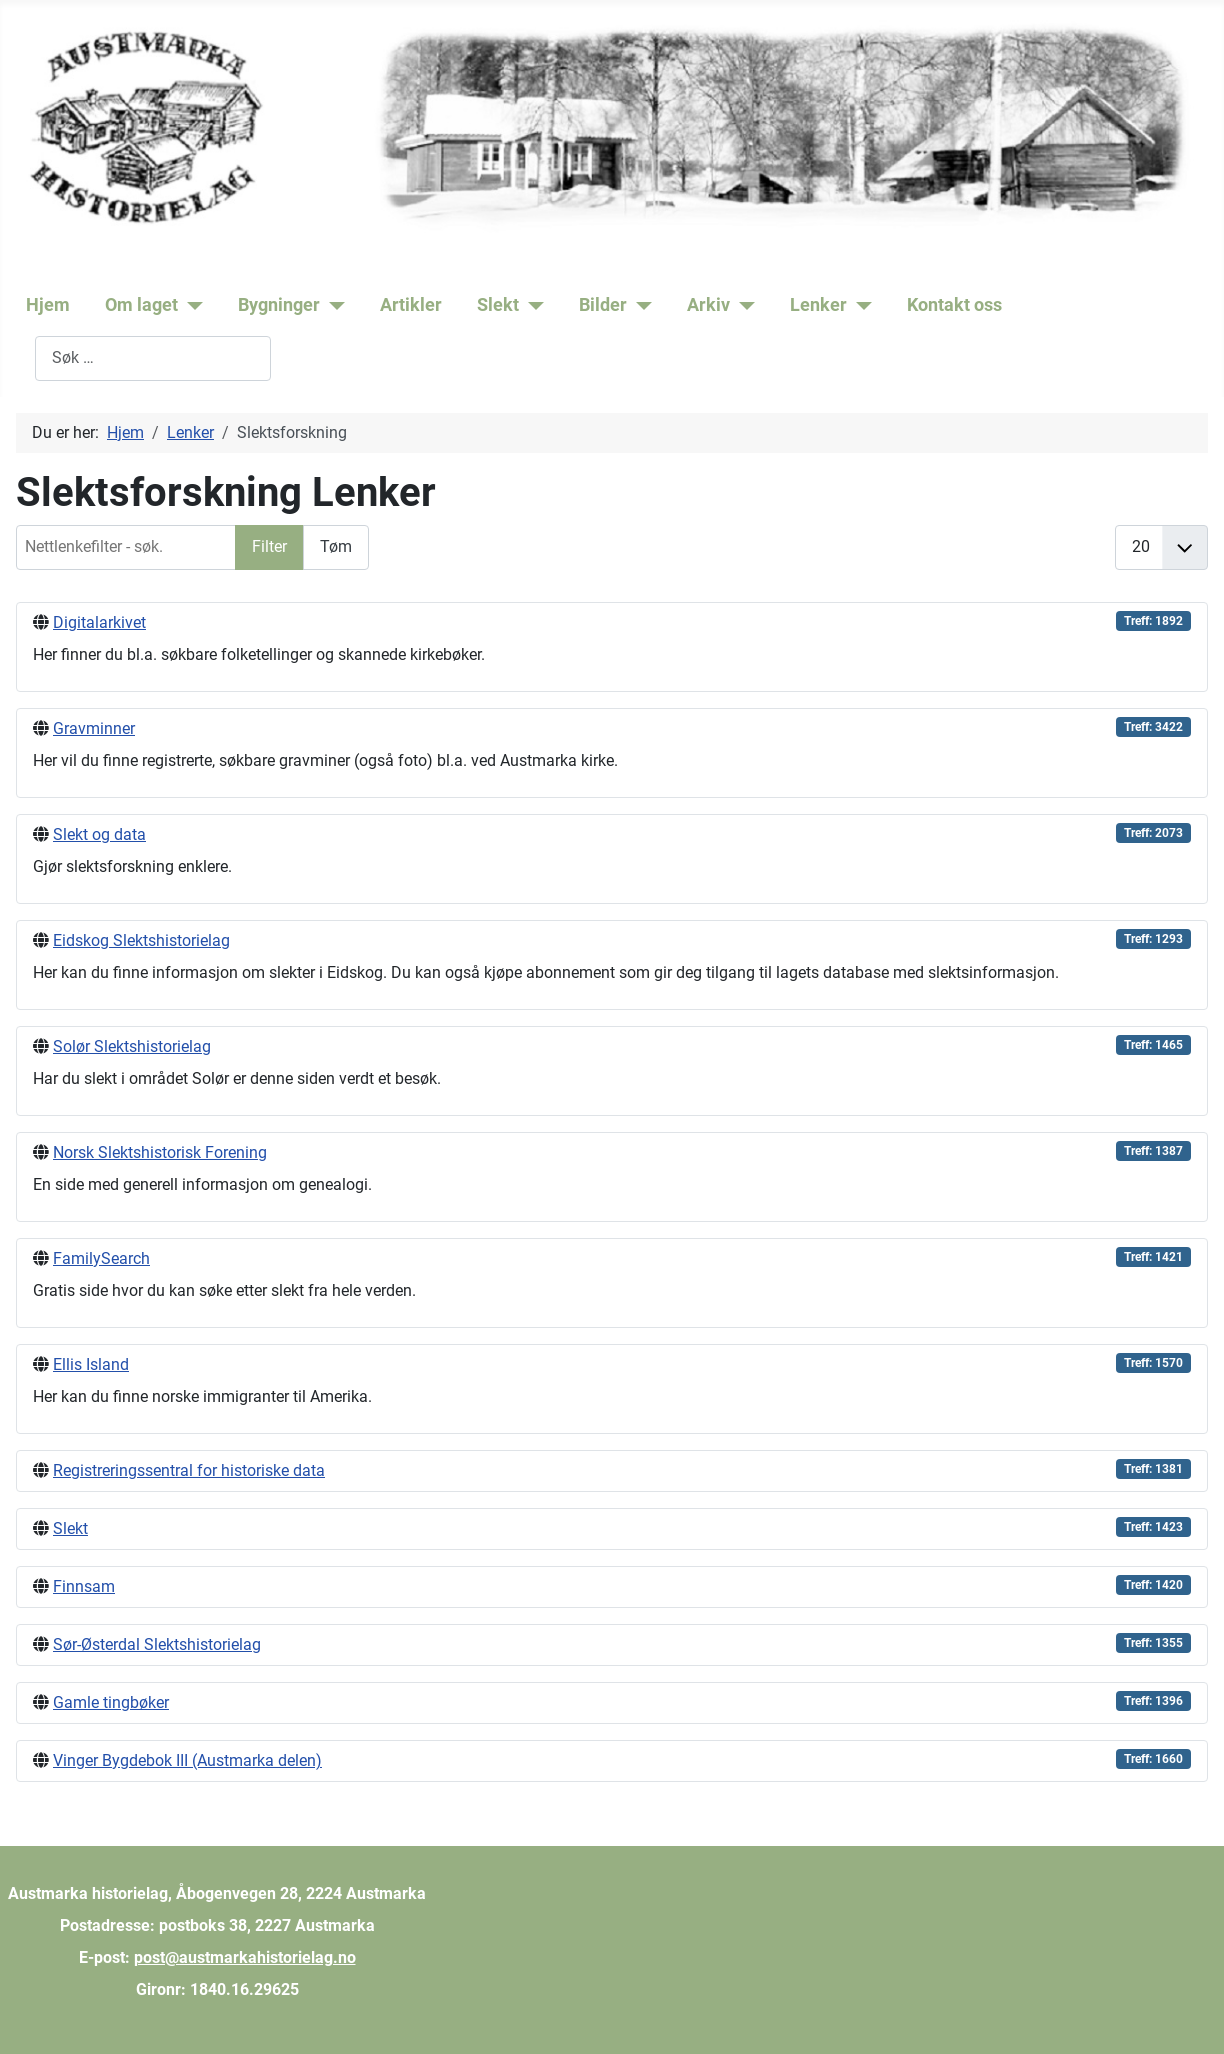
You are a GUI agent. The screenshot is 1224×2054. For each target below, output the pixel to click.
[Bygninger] (332, 305)
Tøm (336, 546)
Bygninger (279, 305)
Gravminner (94, 728)
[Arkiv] (742, 305)
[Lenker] (859, 305)
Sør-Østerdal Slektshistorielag (157, 1644)
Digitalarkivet (99, 622)
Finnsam (84, 1586)
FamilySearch (101, 1258)
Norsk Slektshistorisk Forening (160, 1152)
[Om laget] (190, 305)
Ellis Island (91, 1364)
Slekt (498, 305)
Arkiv (708, 305)
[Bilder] (639, 305)
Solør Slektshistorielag (132, 1046)
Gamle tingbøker (111, 1702)
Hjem (48, 305)
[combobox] (153, 358)
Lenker (818, 305)
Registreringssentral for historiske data (189, 1470)
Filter (269, 546)
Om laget (141, 305)
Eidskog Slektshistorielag (141, 940)
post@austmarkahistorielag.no (245, 1957)
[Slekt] (531, 305)
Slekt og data (99, 834)
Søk (21, 357)
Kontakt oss (954, 305)
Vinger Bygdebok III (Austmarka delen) (187, 1760)
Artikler (411, 305)
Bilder (603, 305)
